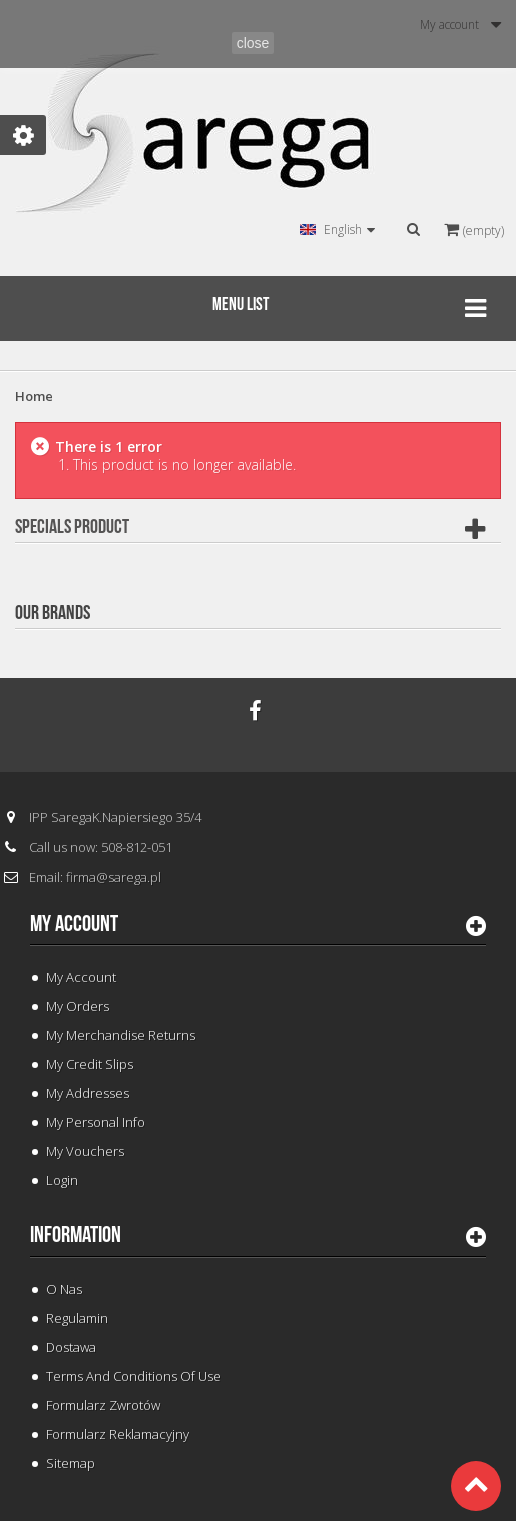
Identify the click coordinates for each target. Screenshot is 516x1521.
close (253, 43)
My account (74, 924)
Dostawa (71, 1347)
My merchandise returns (120, 1035)
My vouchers (85, 1151)
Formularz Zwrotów (103, 1405)
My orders (77, 1006)
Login (62, 1180)
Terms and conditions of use (133, 1376)
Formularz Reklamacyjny (117, 1434)
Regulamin (77, 1318)
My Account (81, 977)
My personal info (95, 1122)
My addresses (87, 1093)
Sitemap (70, 1463)
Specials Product (72, 527)
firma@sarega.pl (113, 877)
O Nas (64, 1289)
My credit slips (89, 1064)
